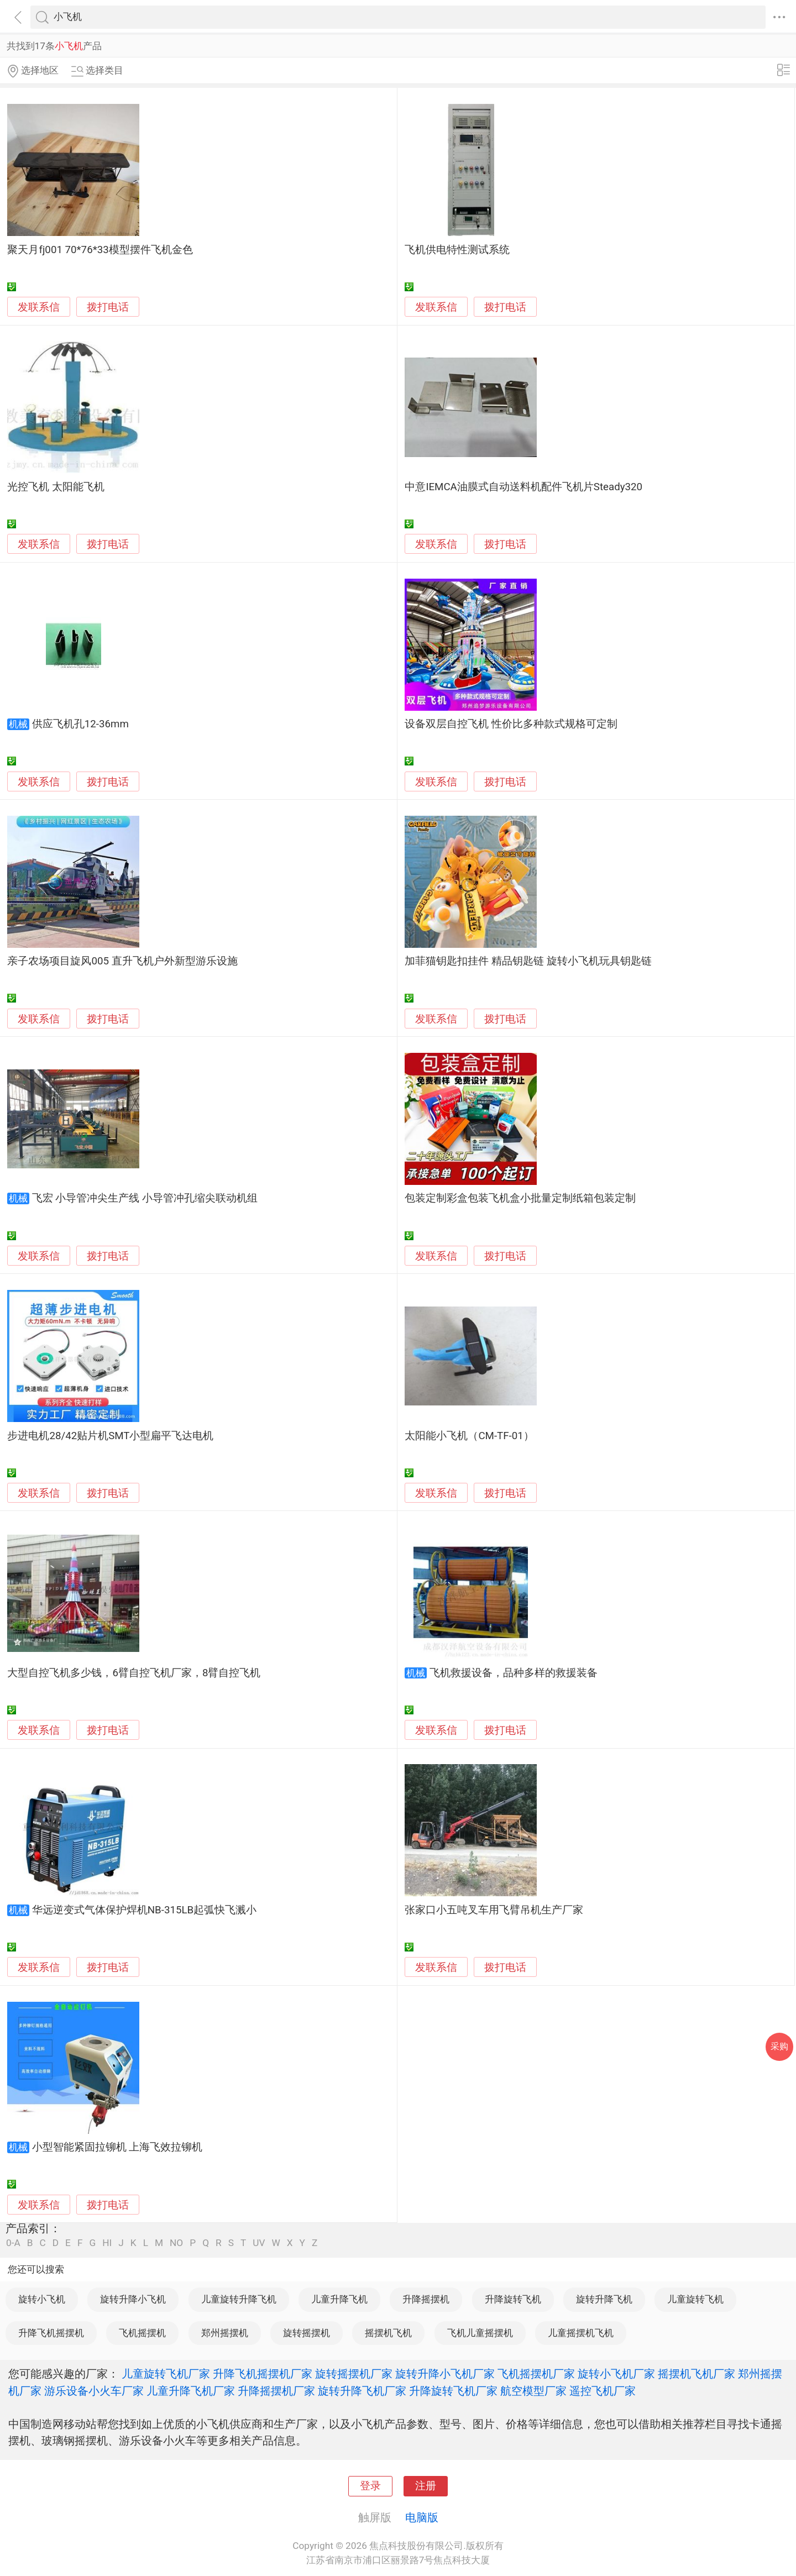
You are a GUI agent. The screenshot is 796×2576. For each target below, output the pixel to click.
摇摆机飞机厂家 (696, 2373)
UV (259, 2243)
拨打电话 (108, 307)
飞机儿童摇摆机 (480, 2332)
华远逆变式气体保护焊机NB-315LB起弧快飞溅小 (144, 1910)
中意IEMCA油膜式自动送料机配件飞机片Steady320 (523, 487)
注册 (425, 2486)
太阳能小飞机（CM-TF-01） (469, 1436)
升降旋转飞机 (513, 2299)
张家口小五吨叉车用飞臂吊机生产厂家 (494, 1910)
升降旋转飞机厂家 (453, 2390)
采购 (779, 2046)
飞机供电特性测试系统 (457, 250)
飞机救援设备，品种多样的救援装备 (514, 1673)
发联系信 (39, 307)
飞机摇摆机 (142, 2332)
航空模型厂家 (533, 2390)
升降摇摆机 (425, 2299)
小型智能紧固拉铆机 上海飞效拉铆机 (117, 2147)
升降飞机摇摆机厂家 (262, 2373)
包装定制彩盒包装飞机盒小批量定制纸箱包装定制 (520, 1198)
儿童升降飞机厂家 (190, 2390)
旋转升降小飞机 (133, 2299)
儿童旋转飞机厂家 (166, 2373)
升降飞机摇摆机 (51, 2332)
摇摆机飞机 (388, 2332)
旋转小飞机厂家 (616, 2373)
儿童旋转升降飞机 (238, 2299)
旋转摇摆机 (306, 2332)
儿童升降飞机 (339, 2299)
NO (176, 2243)
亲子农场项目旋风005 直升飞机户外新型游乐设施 (122, 961)
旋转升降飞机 (604, 2299)
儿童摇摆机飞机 (581, 2332)
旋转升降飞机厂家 (362, 2390)
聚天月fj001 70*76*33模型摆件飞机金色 (99, 250)
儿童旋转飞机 (695, 2299)
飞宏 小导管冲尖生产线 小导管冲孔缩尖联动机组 (145, 1198)
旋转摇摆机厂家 (353, 2373)
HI (107, 2243)
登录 (370, 2486)
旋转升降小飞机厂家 (445, 2373)
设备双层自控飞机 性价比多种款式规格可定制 (511, 724)
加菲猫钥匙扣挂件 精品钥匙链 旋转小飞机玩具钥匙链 (528, 961)
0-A (13, 2243)
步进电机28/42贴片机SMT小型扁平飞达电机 (110, 1436)
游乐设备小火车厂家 (94, 2390)
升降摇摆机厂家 (276, 2390)
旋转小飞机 (41, 2299)
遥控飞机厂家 (602, 2390)
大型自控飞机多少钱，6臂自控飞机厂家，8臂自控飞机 (133, 1673)
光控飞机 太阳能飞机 (55, 487)
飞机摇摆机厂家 (536, 2373)
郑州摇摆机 (224, 2332)
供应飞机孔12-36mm (80, 724)
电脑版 (421, 2517)
